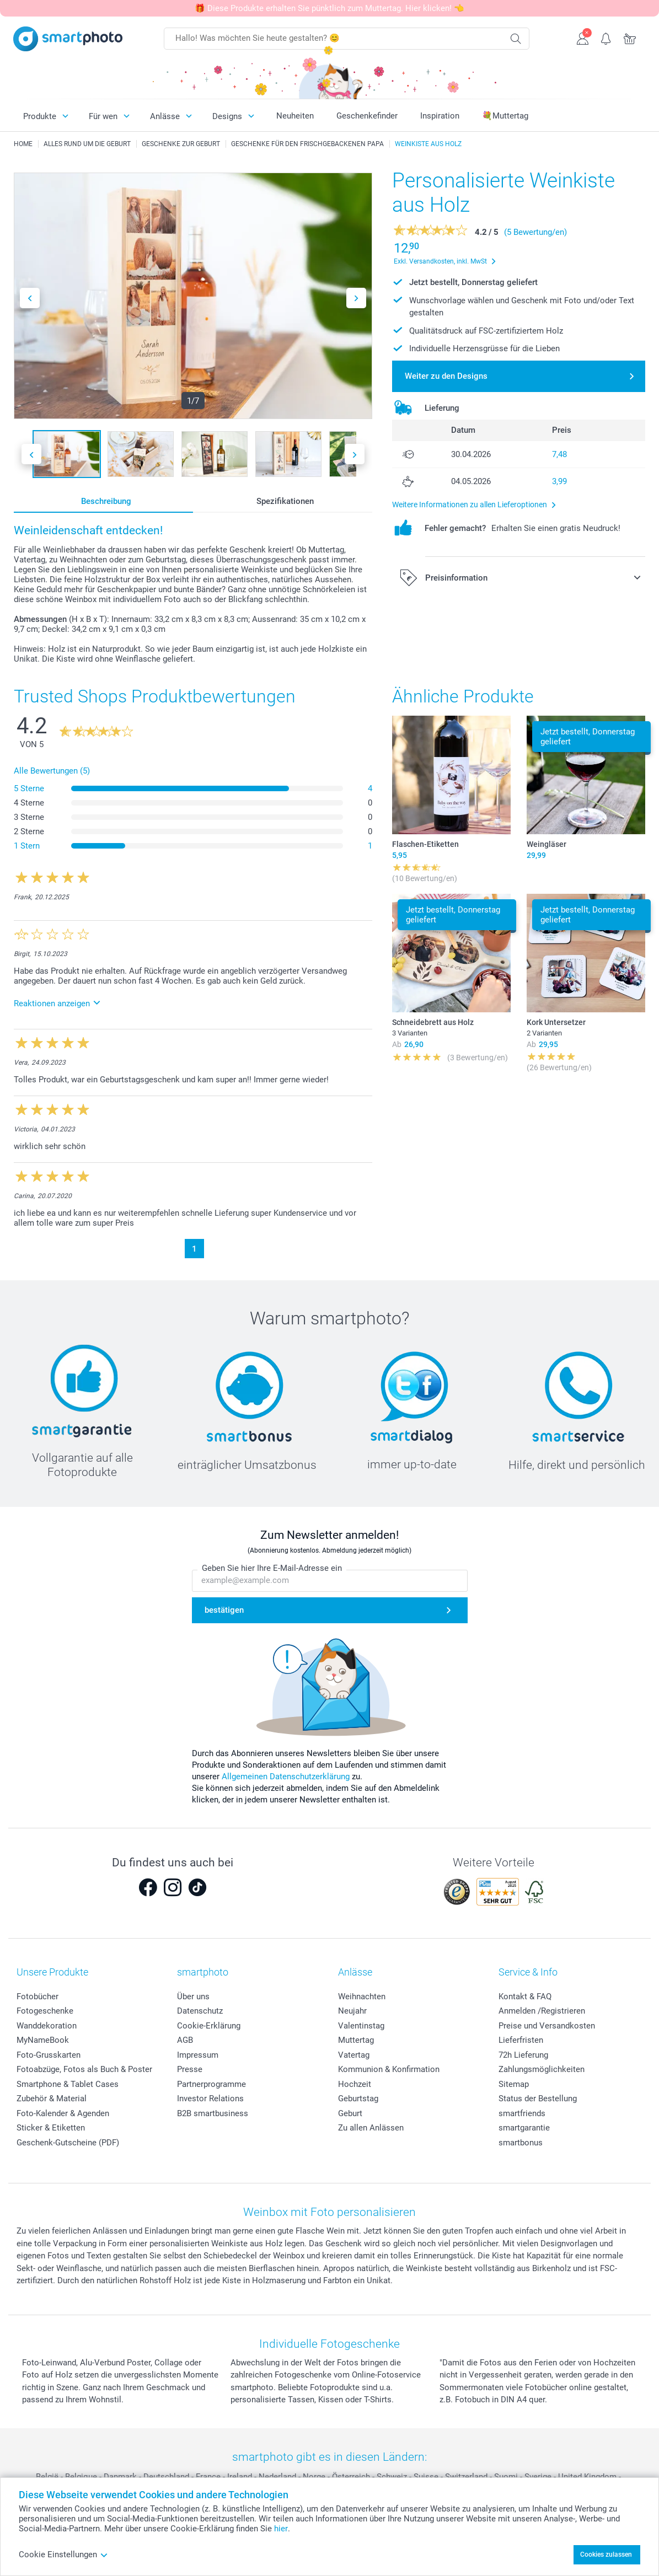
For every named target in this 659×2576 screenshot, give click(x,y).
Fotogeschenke (45, 2011)
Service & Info (528, 1972)
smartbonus (521, 2143)
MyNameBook (43, 2040)
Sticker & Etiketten (51, 2128)
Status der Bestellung (538, 2098)
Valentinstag (361, 2026)
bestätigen (224, 1610)
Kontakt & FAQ (525, 1996)
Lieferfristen (521, 2040)
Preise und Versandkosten (547, 2026)
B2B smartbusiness (212, 2113)
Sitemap (514, 2084)
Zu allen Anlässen (371, 2128)
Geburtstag (358, 2098)
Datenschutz (200, 2011)
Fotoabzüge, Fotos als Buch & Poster (84, 2069)
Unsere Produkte (52, 1972)
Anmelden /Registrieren (542, 2011)
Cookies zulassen (606, 2554)
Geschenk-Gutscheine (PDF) (68, 2143)
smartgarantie (524, 2128)
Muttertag (356, 2040)
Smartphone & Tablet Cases (68, 2084)
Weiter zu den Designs (446, 376)
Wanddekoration (47, 2026)
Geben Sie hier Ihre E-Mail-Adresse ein (272, 1569)
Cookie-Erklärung (208, 2026)
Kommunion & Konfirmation (389, 2069)
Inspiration (439, 116)
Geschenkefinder (367, 116)
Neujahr (352, 2011)
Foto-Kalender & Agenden (63, 2113)
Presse (189, 2069)
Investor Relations (210, 2098)
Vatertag (353, 2055)
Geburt (350, 2113)
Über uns (193, 1996)
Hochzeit (354, 2084)
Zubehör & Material (52, 2098)
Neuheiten (295, 116)
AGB (185, 2040)
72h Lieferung (523, 2055)
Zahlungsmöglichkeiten (542, 2069)
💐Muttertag (505, 116)
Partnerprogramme (211, 2084)
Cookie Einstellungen (63, 2554)
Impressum (197, 2055)
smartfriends (522, 2113)
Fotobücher (37, 1996)
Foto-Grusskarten (49, 2055)
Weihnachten (361, 1996)
